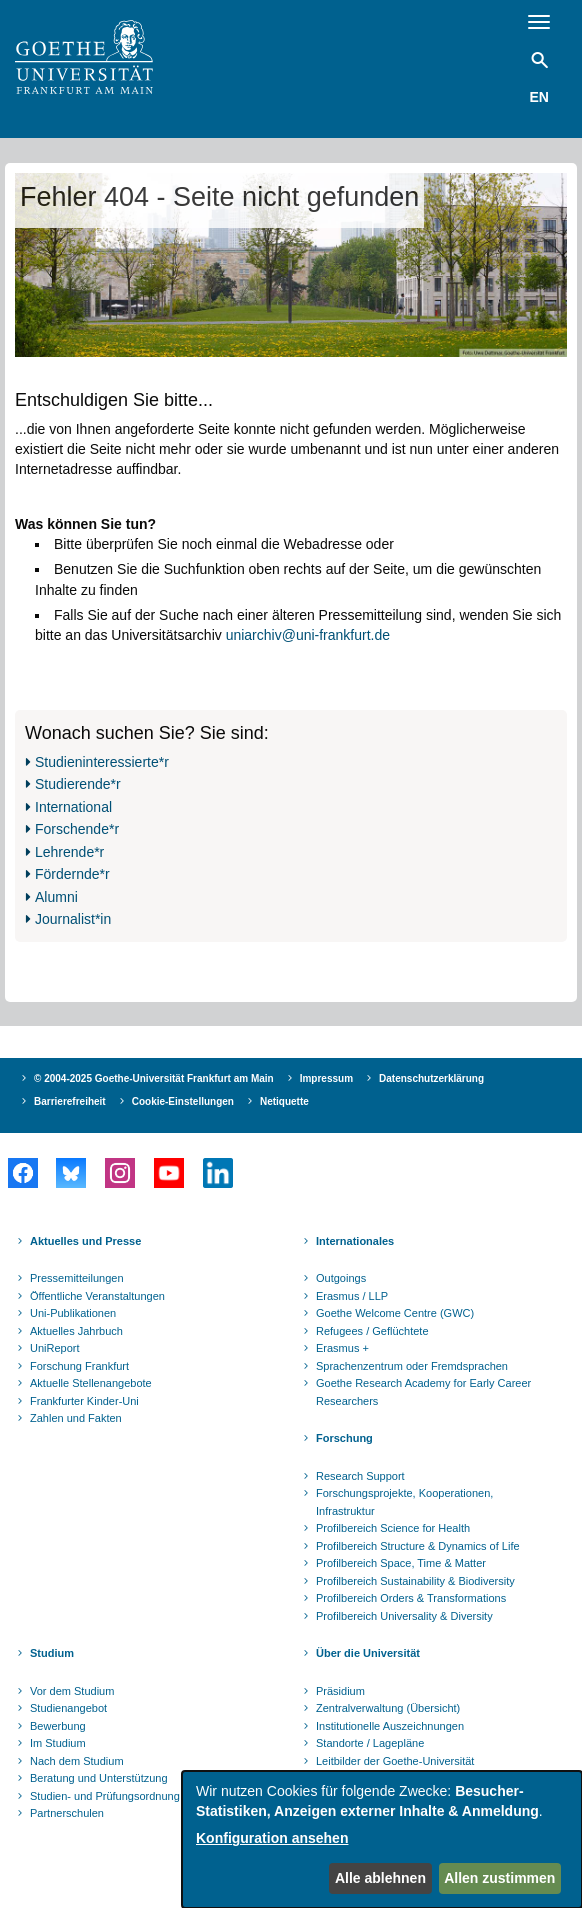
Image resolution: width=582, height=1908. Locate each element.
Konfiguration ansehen (272, 1838)
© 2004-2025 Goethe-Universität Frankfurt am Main (154, 1078)
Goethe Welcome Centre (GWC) (395, 1313)
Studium (52, 1653)
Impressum (326, 1078)
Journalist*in (73, 919)
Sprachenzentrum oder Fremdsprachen (412, 1366)
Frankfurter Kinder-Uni (84, 1401)
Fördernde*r (72, 874)
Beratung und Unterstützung (99, 1778)
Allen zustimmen (499, 1878)
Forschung (344, 1438)
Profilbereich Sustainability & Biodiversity (415, 1581)
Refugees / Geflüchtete (372, 1331)
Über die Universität (368, 1653)
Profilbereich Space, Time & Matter (401, 1563)
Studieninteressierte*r (102, 762)
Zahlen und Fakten (76, 1418)
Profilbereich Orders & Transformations (411, 1598)
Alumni (56, 897)
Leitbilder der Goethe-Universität (395, 1761)
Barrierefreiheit (70, 1101)
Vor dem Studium (72, 1691)
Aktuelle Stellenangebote (91, 1383)
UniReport (55, 1348)
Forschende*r (77, 829)
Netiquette (284, 1101)
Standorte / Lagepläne (370, 1743)
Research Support (360, 1476)
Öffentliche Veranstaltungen (97, 1296)
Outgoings (341, 1278)
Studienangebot (68, 1708)
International (73, 807)
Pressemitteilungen (77, 1278)
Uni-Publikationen (73, 1313)
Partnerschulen (67, 1813)
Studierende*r (78, 784)
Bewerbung (58, 1726)
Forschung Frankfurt (79, 1366)
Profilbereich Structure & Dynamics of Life (418, 1546)
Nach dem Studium (77, 1761)
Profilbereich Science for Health (393, 1528)
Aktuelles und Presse (85, 1241)
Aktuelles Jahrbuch (76, 1331)
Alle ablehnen (380, 1878)
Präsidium (340, 1691)
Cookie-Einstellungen (183, 1101)
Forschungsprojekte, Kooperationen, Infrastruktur (404, 1502)
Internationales (355, 1241)
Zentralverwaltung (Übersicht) (388, 1708)
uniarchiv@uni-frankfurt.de (308, 635)
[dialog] (382, 1839)
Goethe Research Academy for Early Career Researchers (423, 1392)
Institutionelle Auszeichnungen (390, 1726)
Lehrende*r (69, 852)
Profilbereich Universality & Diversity (404, 1616)
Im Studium (58, 1743)
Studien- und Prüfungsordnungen (111, 1796)
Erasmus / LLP (352, 1296)
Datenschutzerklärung (431, 1078)
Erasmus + (342, 1348)
